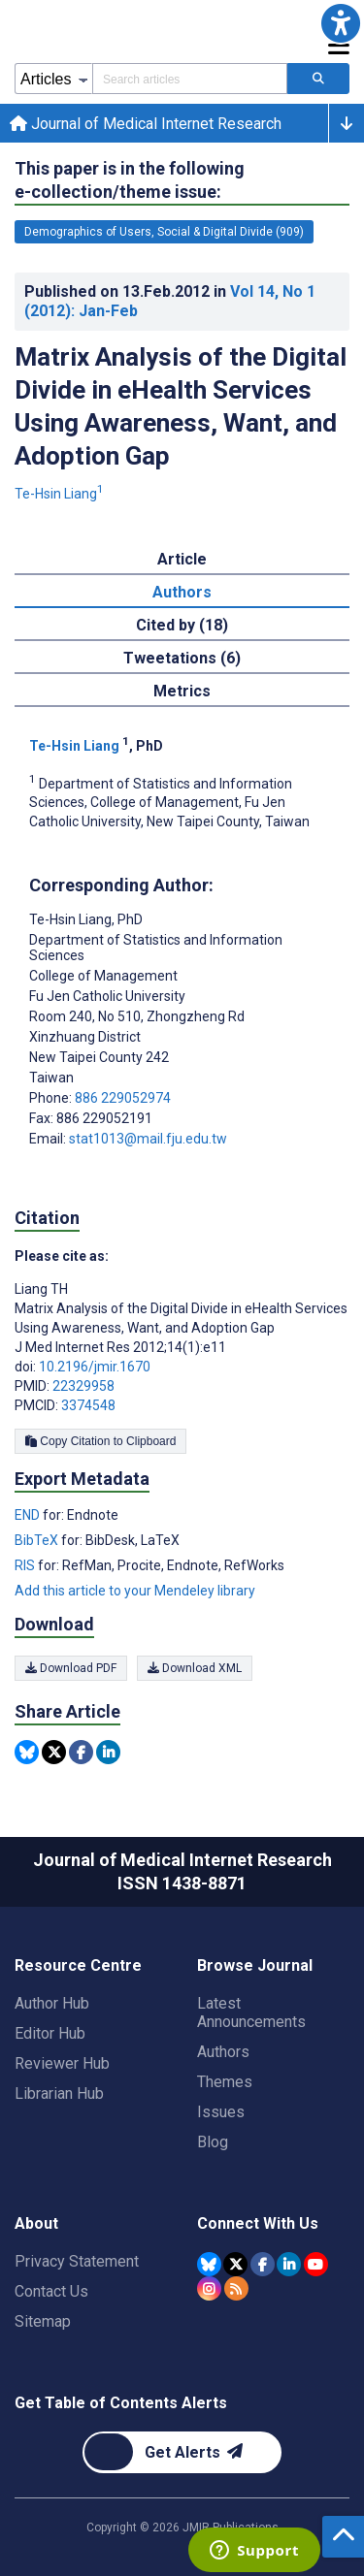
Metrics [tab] (182, 691)
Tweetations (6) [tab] (182, 658)
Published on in (169, 301)
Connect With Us (257, 2223)
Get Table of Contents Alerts (121, 2403)
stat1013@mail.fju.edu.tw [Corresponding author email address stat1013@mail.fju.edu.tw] (148, 1138)
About (36, 2223)
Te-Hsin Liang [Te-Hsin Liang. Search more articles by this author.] (59, 493)
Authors (223, 2052)
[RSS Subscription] (236, 2288)
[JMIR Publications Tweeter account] (235, 2264)
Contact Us (51, 2291)
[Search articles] (318, 78)
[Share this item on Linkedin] (108, 1752)
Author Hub (52, 2003)
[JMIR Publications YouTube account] (316, 2264)
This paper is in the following (130, 181)
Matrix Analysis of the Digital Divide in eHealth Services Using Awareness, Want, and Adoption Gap (181, 406)
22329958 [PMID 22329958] (83, 1386)
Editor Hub (50, 2033)
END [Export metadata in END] (29, 1515)
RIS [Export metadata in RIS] (26, 1565)
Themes (224, 2082)
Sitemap (43, 2321)
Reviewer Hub (62, 2063)
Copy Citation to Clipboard (100, 1441)
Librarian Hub (59, 2093)
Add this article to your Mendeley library (135, 1590)
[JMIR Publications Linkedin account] (289, 2264)
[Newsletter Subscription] (182, 2452)
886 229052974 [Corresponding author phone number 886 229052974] (123, 1098)
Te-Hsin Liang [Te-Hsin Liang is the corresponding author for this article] (86, 919)
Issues (221, 2112)
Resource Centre (78, 1965)
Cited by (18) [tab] (182, 625)
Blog (212, 2142)
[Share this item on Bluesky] (27, 1752)
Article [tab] (182, 559)
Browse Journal (255, 1965)
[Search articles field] (189, 78)
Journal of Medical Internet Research (145, 123)
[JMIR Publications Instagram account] (209, 2288)
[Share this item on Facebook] (81, 1752)
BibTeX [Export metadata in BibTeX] (38, 1540)
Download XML (195, 1668)
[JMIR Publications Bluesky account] (209, 2264)
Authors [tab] (182, 592)
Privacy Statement (77, 2261)
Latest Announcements (251, 2012)
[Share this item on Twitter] (54, 1752)
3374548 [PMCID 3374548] (88, 1405)
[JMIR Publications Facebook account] (262, 2264)
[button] (340, 23)
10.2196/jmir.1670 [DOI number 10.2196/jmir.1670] (94, 1366)
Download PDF (70, 1668)
